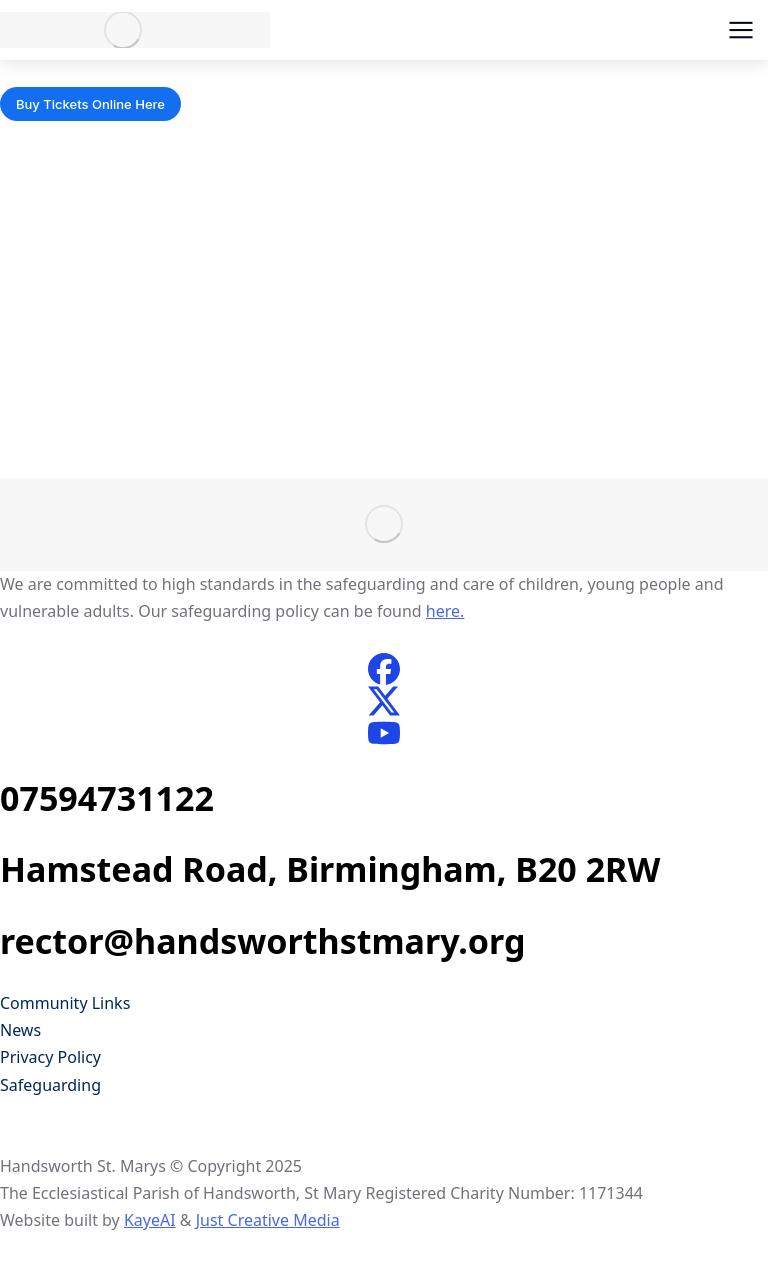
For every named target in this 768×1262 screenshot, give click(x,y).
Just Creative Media (268, 1220)
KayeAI (150, 1220)
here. (445, 611)
